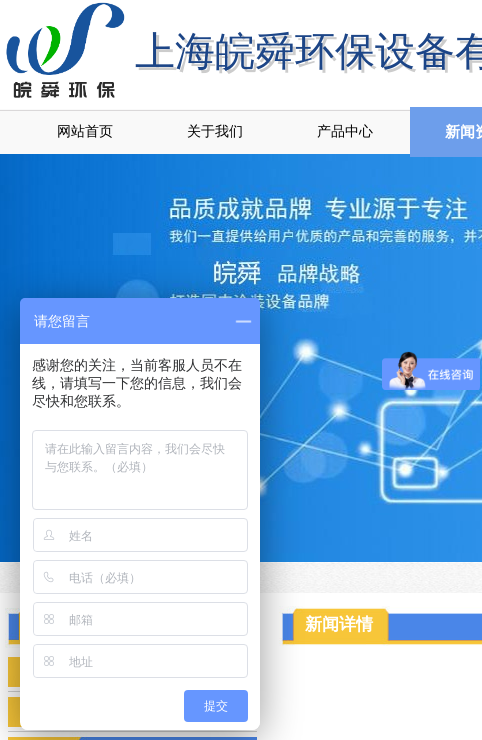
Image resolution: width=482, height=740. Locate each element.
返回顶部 (443, 620)
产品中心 (345, 131)
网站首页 (85, 131)
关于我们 (215, 131)
